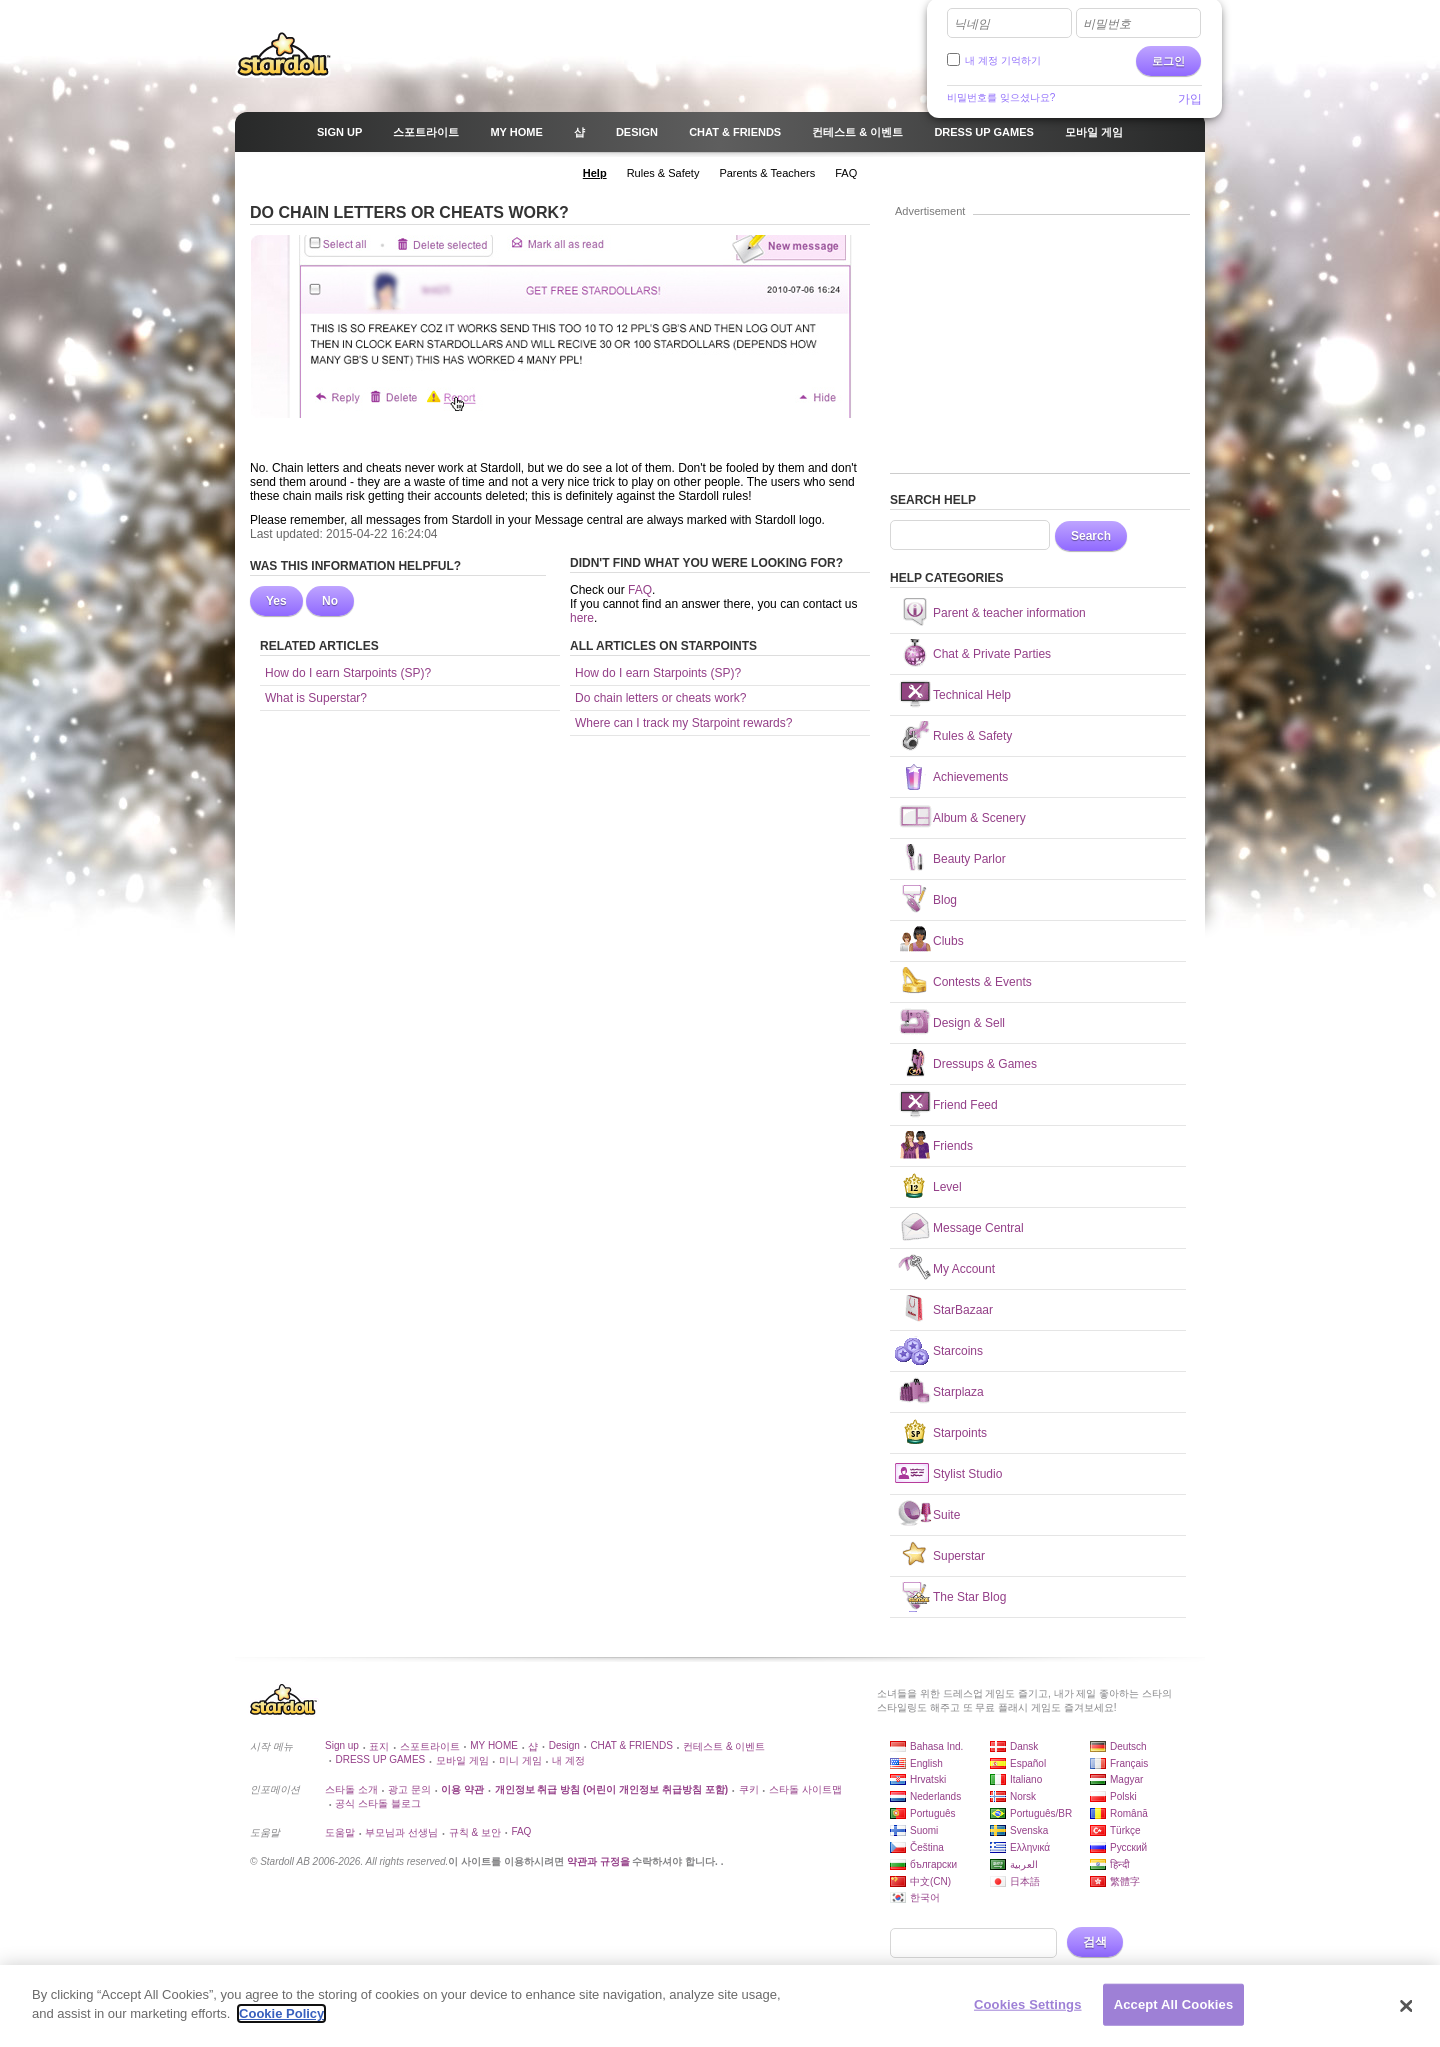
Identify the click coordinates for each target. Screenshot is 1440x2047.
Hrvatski (928, 1779)
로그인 (1168, 61)
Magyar (1126, 1779)
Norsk (1023, 1796)
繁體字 (1125, 1881)
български (933, 1864)
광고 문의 (409, 1789)
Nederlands (935, 1796)
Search (1091, 536)
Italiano (1026, 1779)
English (926, 1763)
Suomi (924, 1830)
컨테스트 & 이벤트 (724, 1746)
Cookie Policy (281, 2013)
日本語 (1025, 1881)
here (582, 618)
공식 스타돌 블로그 (378, 1803)
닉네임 (972, 24)
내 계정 (568, 1760)
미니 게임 (520, 1760)
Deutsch (1128, 1746)
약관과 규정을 (600, 1861)
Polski (1123, 1796)
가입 (1190, 99)
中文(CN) (930, 1881)
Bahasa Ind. (936, 1746)
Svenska (1029, 1830)
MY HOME (494, 1745)
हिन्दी (1120, 1864)
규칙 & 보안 (475, 1832)
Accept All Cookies (1174, 2004)
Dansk (1024, 1746)
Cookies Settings (1028, 2004)
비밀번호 (1107, 24)
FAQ (640, 590)
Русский (1128, 1847)
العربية (1024, 1864)
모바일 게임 (462, 1760)
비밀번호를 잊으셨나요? (1001, 97)
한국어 (925, 1897)
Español (1028, 1763)
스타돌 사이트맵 (805, 1789)
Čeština (927, 1847)
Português (933, 1813)
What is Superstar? (316, 698)
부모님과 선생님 (401, 1832)
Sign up (342, 1745)
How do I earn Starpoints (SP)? (348, 673)
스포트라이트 (430, 1746)
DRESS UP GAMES (380, 1759)
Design (564, 1745)
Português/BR (1041, 1813)
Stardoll (284, 54)
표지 (379, 1746)
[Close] (1407, 2006)
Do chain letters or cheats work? (660, 698)
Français (1129, 1763)
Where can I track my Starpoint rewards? (683, 723)
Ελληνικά (1030, 1847)
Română (1129, 1813)
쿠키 (749, 1789)
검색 (1095, 1942)
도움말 (340, 1832)
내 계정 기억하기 (1003, 60)
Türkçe (1125, 1830)
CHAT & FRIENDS (631, 1745)
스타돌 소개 (351, 1789)
